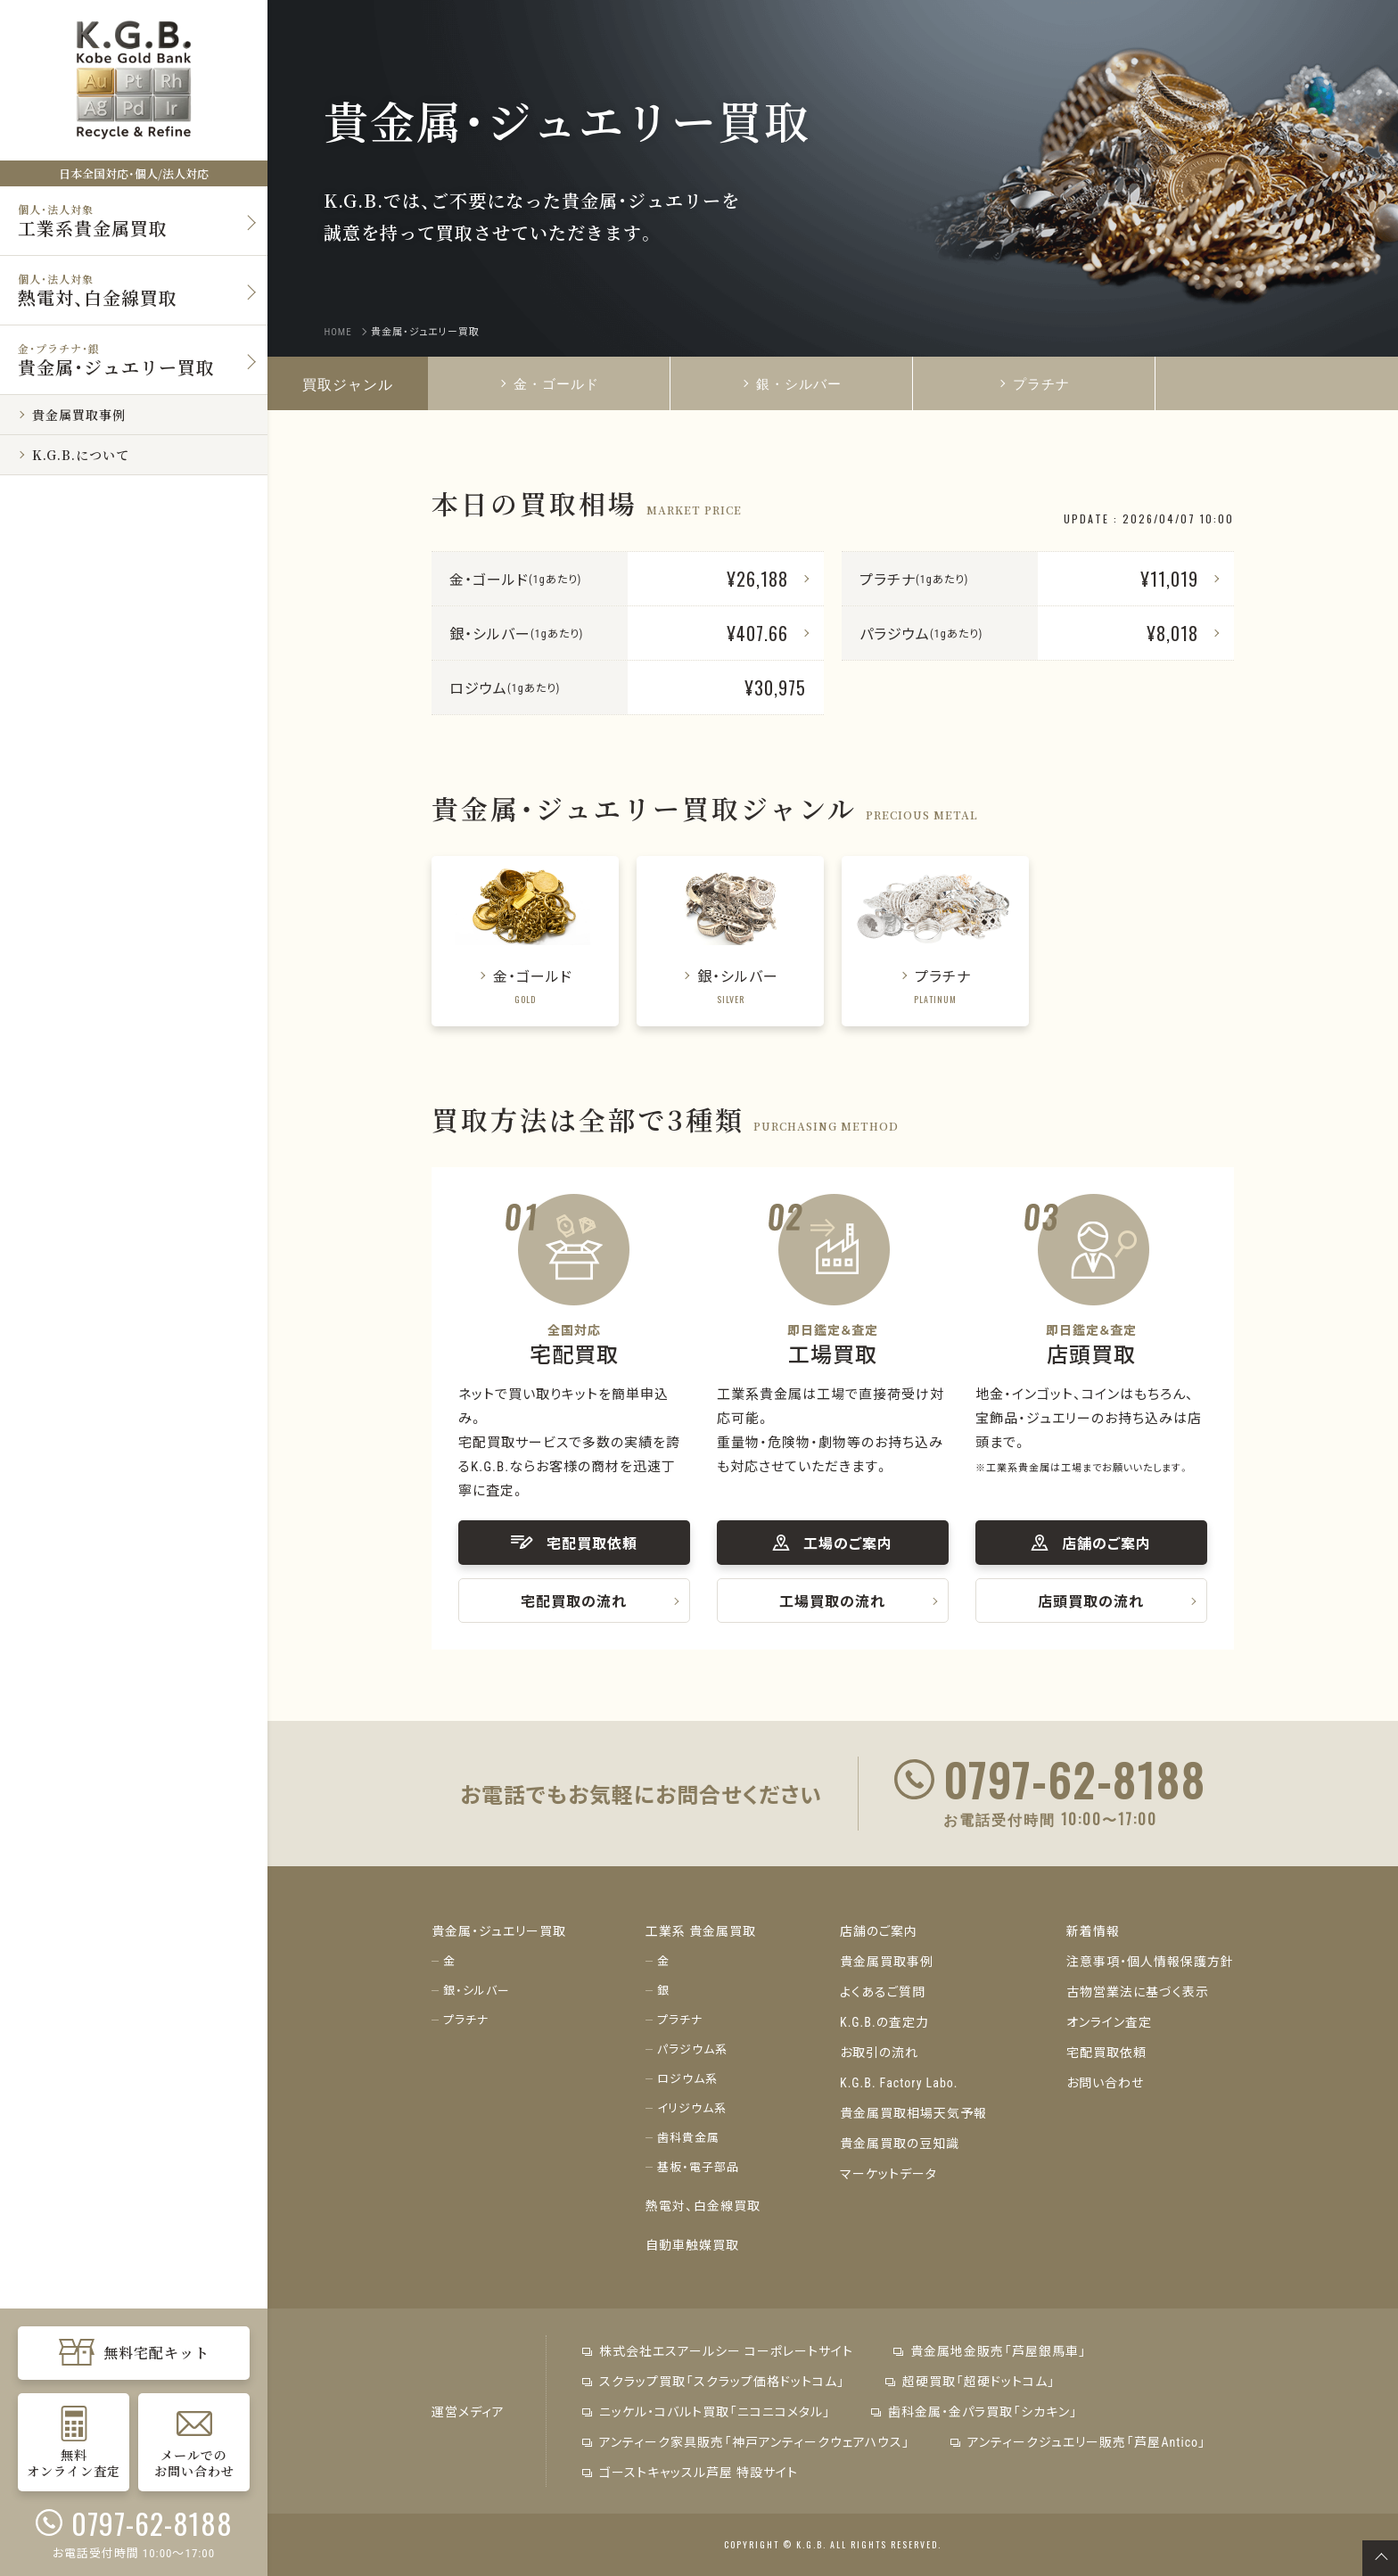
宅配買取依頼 (1106, 2052)
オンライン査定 (1109, 2021)
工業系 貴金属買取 (701, 1930)
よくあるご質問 (882, 1991)
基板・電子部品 (698, 2166)
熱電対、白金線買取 (703, 2205)
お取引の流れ (879, 2052)
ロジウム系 (687, 2078)
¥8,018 (1172, 633)
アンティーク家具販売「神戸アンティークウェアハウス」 (746, 2441)
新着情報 (1093, 1930)
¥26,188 (757, 578)
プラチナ (1034, 382)
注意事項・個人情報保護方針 (1150, 1961)
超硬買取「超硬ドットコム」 (970, 2381)
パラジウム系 (692, 2048)
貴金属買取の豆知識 (899, 2143)
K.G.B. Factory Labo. (899, 2082)
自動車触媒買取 (692, 2244)
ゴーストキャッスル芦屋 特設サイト (690, 2472)
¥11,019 (1169, 578)
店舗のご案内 (878, 1930)
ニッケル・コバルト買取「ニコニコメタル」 (706, 2411)
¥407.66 (757, 633)
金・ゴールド (549, 382)
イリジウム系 (692, 2107)
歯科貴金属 (688, 2136)
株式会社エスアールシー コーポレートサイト (717, 2350)
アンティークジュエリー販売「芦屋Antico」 (1078, 2441)
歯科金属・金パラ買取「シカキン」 (974, 2411)
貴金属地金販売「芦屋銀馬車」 (990, 2350)
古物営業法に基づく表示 (1137, 1991)
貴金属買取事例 (886, 1961)
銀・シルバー (792, 382)
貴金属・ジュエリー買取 (499, 1930)
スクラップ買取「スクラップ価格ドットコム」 (713, 2381)
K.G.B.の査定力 (884, 2021)
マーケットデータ (888, 2173)
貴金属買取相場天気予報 (913, 2112)
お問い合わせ (1105, 2082)
